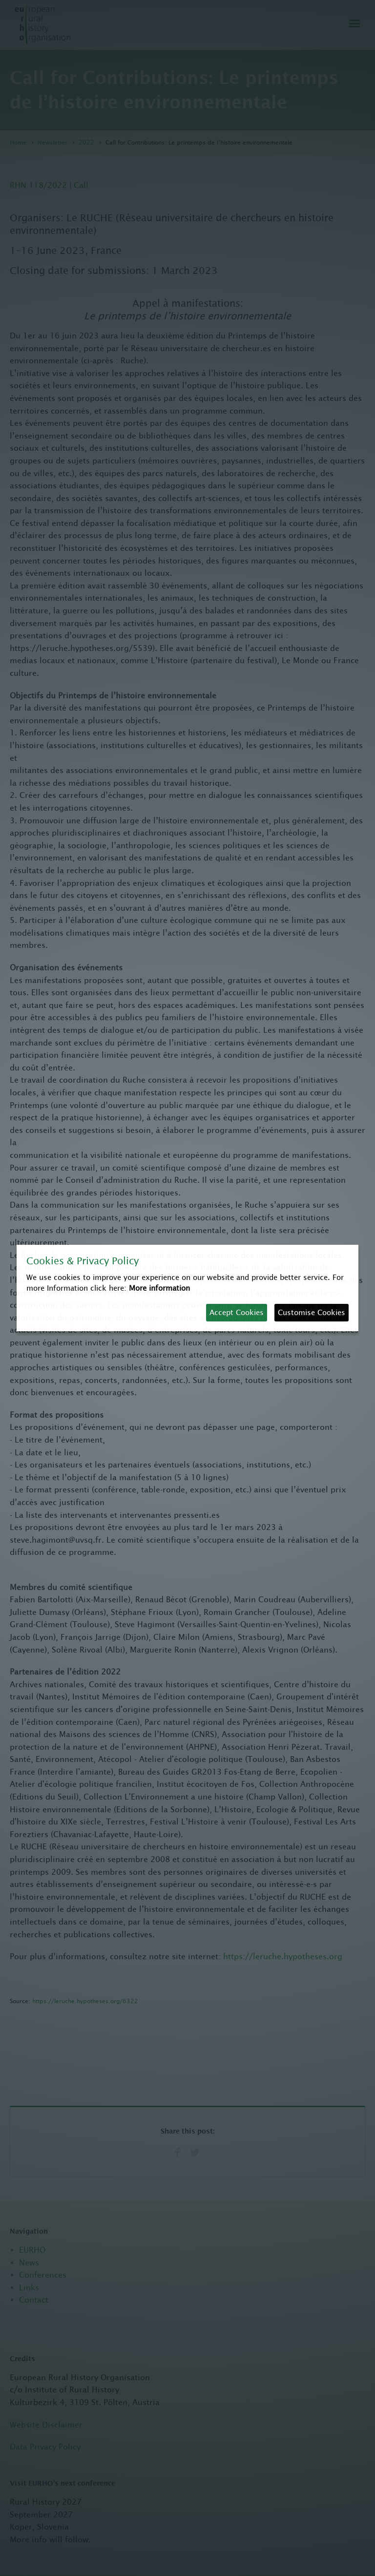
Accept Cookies (236, 1312)
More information (159, 1288)
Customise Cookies (311, 1312)
